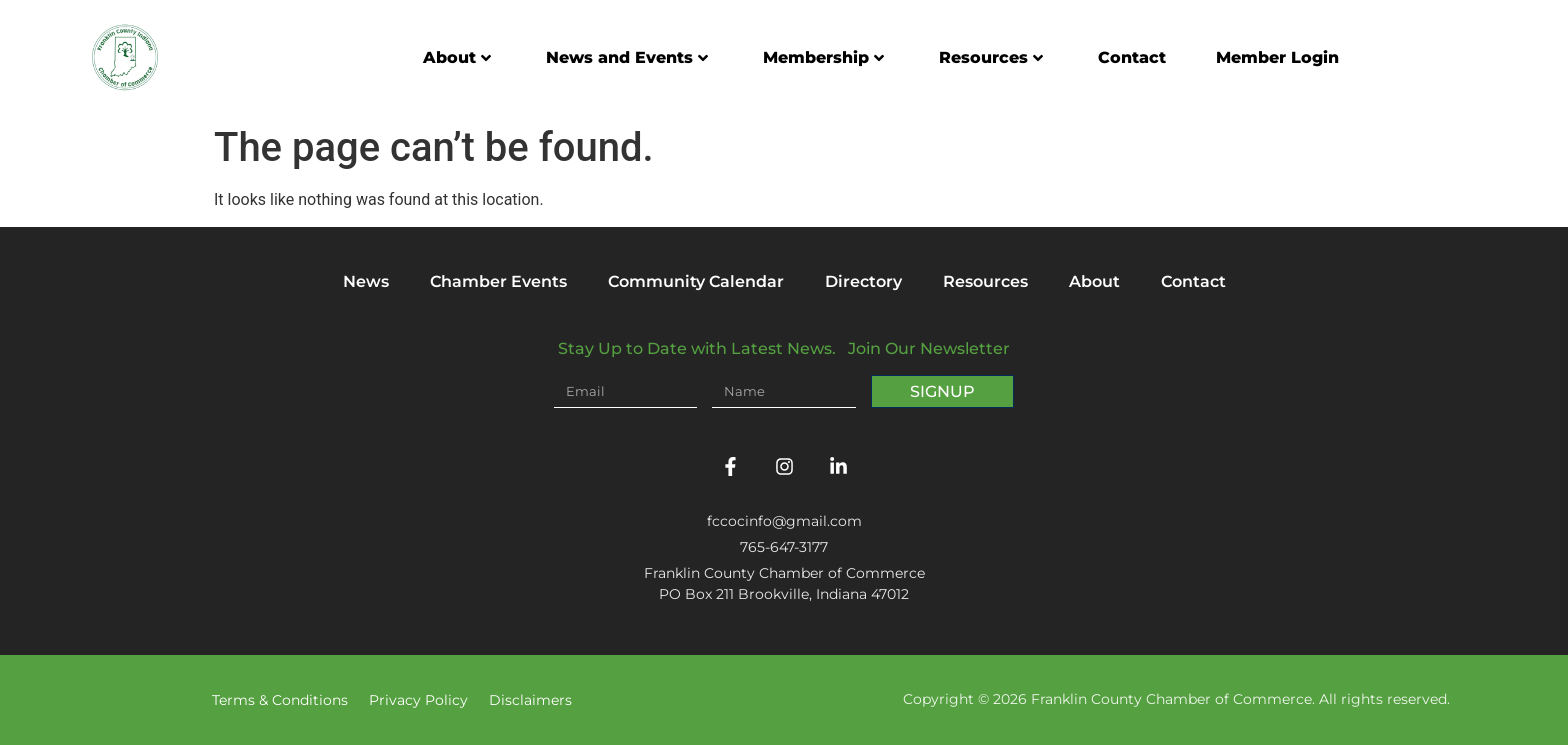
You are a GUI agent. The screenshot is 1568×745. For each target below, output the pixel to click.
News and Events (627, 57)
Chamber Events (498, 281)
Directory (863, 281)
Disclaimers (530, 700)
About (457, 57)
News (366, 281)
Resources (991, 57)
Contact (1132, 57)
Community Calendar (696, 281)
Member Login (1277, 57)
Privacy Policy (418, 700)
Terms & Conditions (280, 700)
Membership (823, 57)
